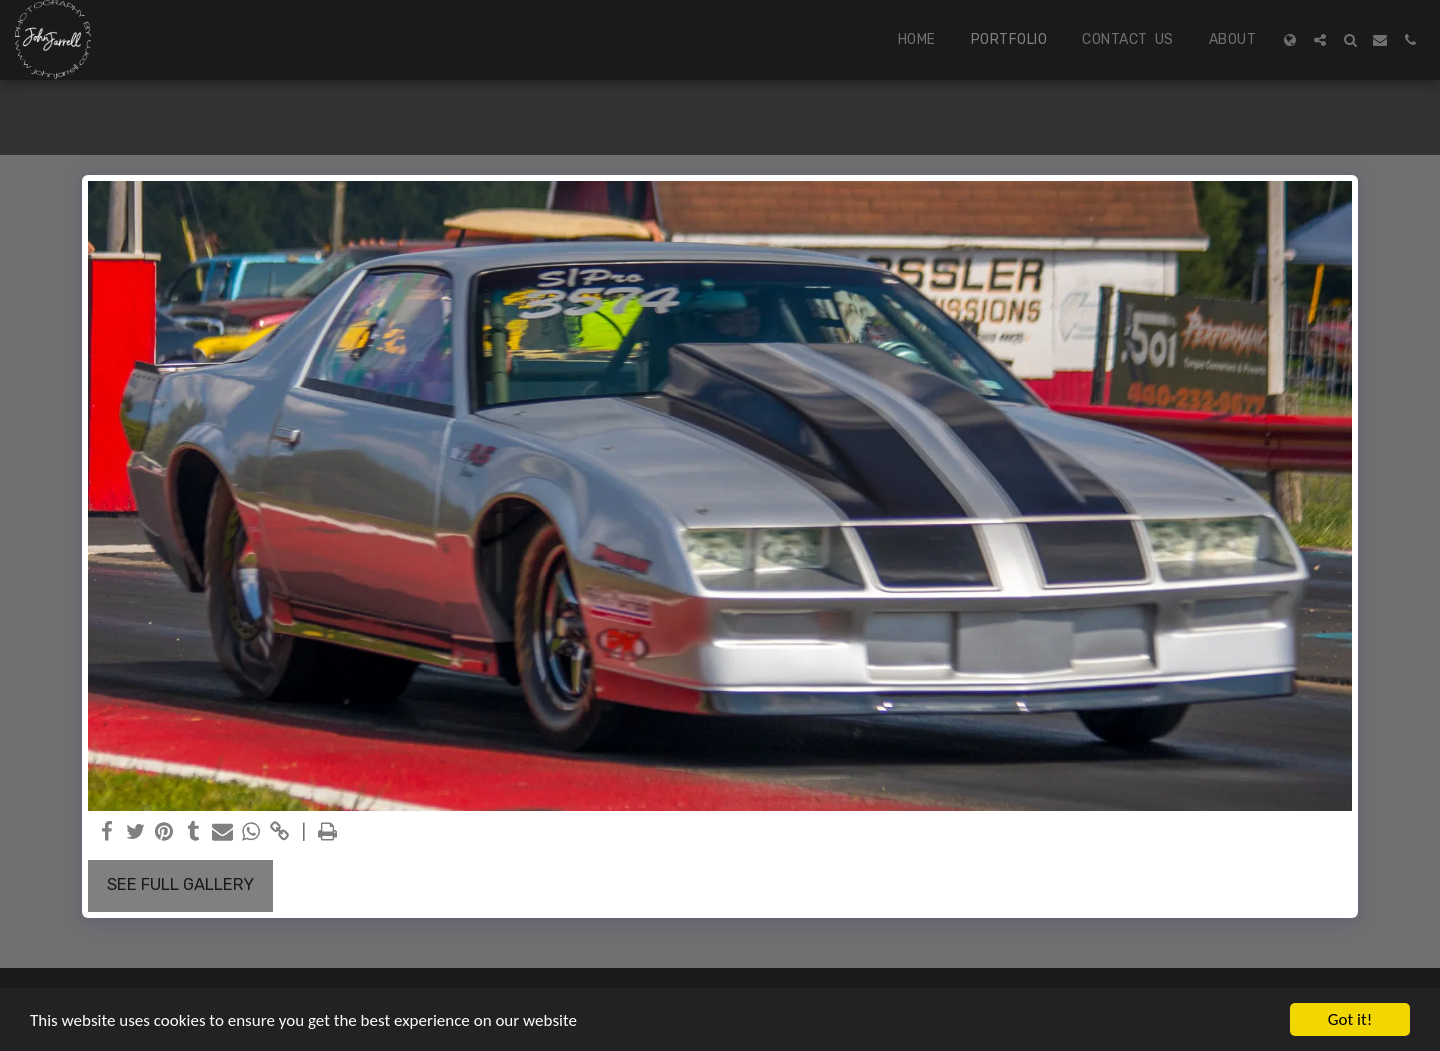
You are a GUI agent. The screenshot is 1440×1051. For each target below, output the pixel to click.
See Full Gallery (180, 884)
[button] (1320, 40)
